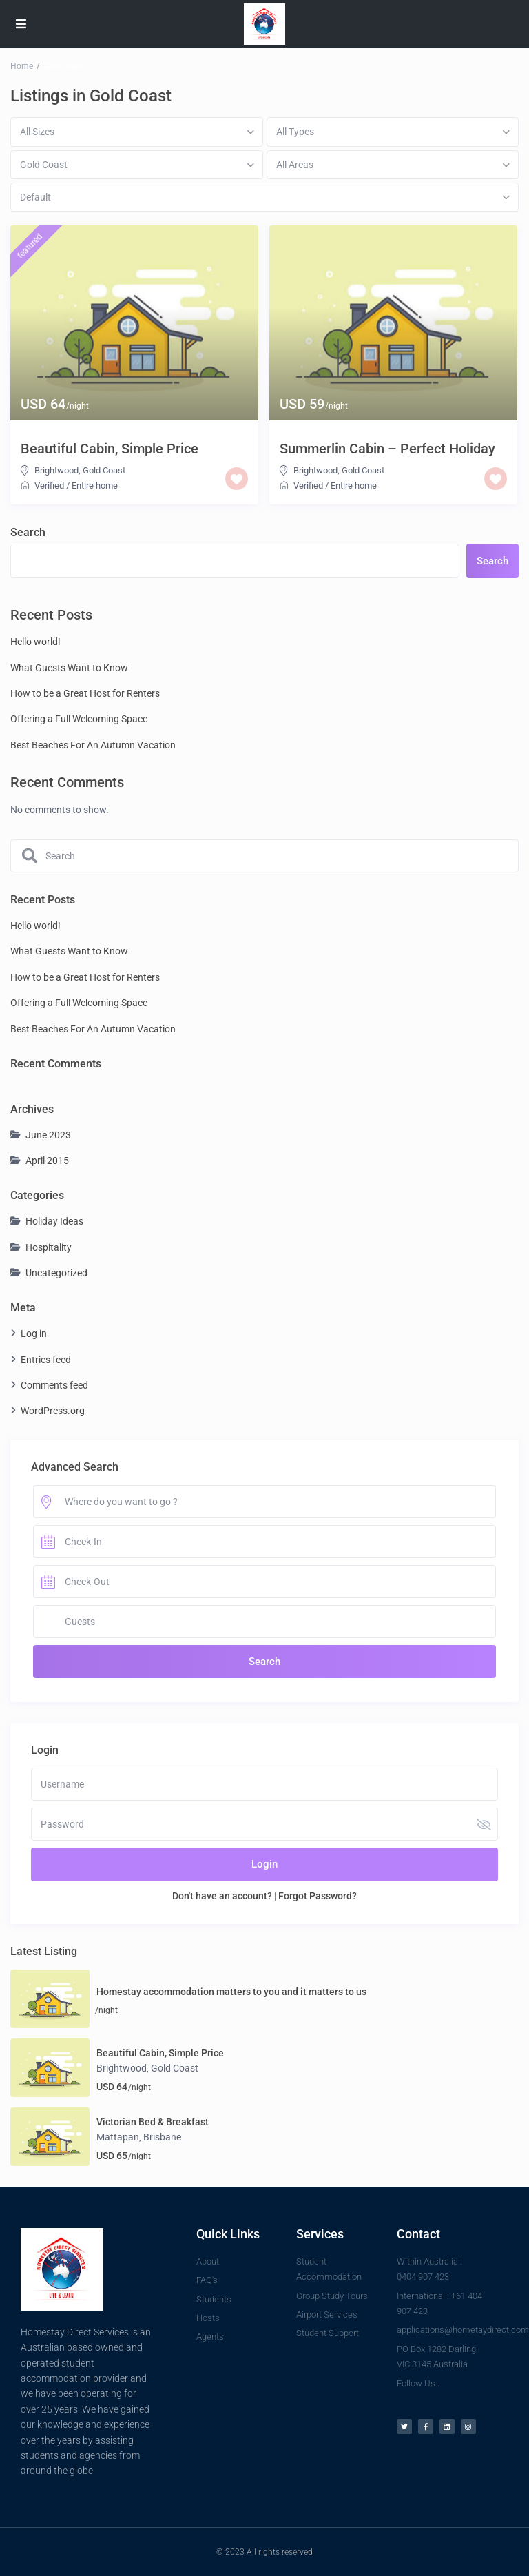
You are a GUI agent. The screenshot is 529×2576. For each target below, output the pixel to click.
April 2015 (47, 1160)
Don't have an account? (222, 1895)
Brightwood (56, 470)
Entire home (95, 485)
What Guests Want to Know (69, 667)
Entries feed (46, 1359)
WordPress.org (53, 1410)
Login (264, 1864)
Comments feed (54, 1385)
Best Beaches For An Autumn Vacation (93, 744)
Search (27, 532)
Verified (49, 485)
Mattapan (117, 2137)
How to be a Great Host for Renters (85, 693)
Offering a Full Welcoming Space (78, 718)
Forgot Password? (317, 1895)
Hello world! (35, 641)
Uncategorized (56, 1272)
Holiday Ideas (54, 1221)
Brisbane (162, 2137)
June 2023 (48, 1135)
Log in (34, 1333)
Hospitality (48, 1247)
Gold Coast (104, 470)
